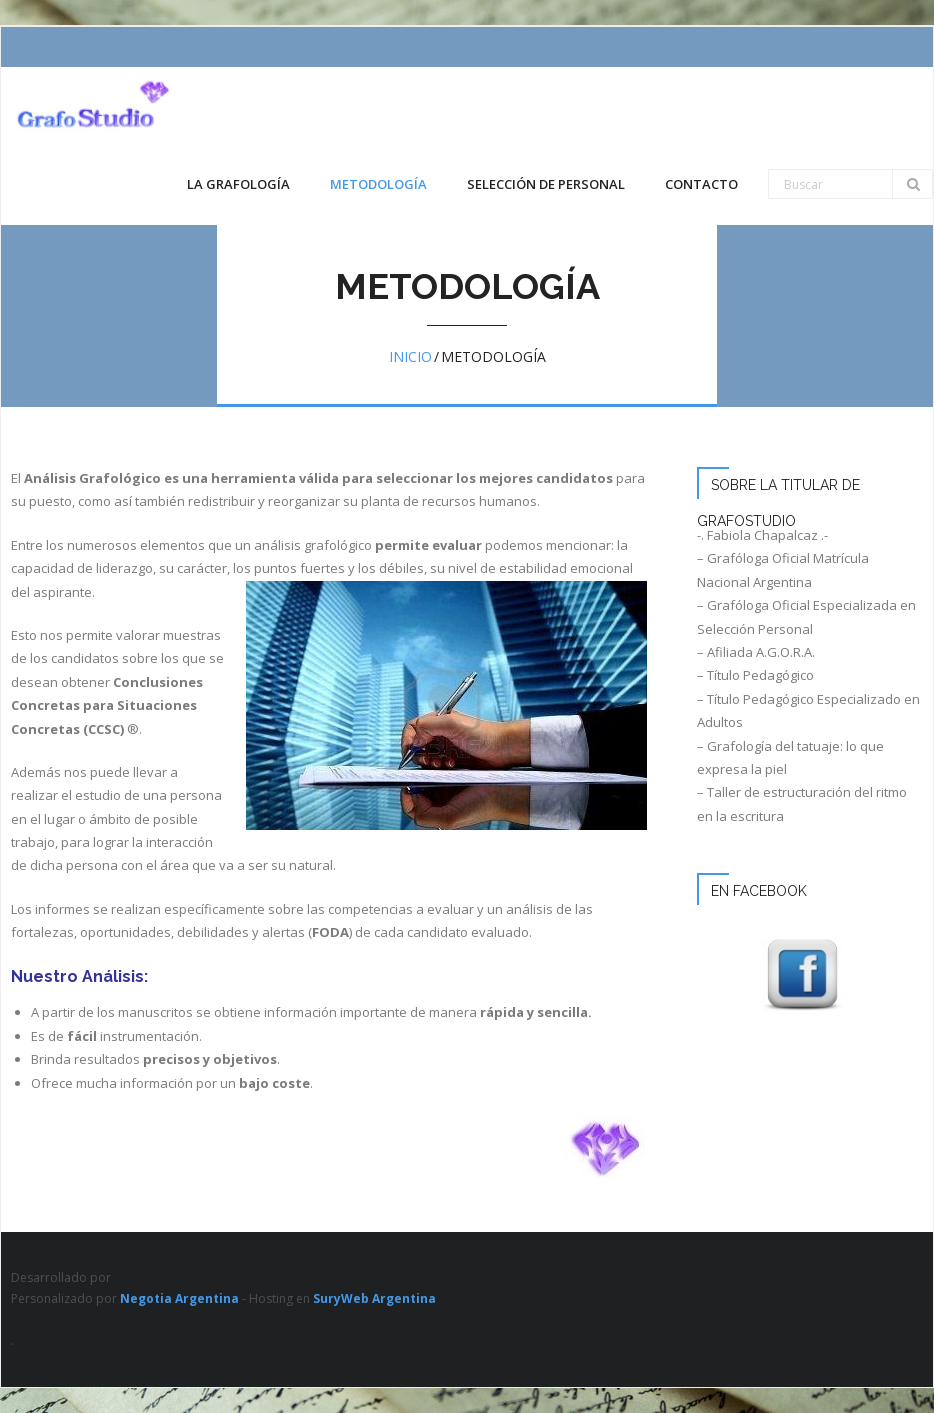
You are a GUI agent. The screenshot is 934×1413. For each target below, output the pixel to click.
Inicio (410, 356)
